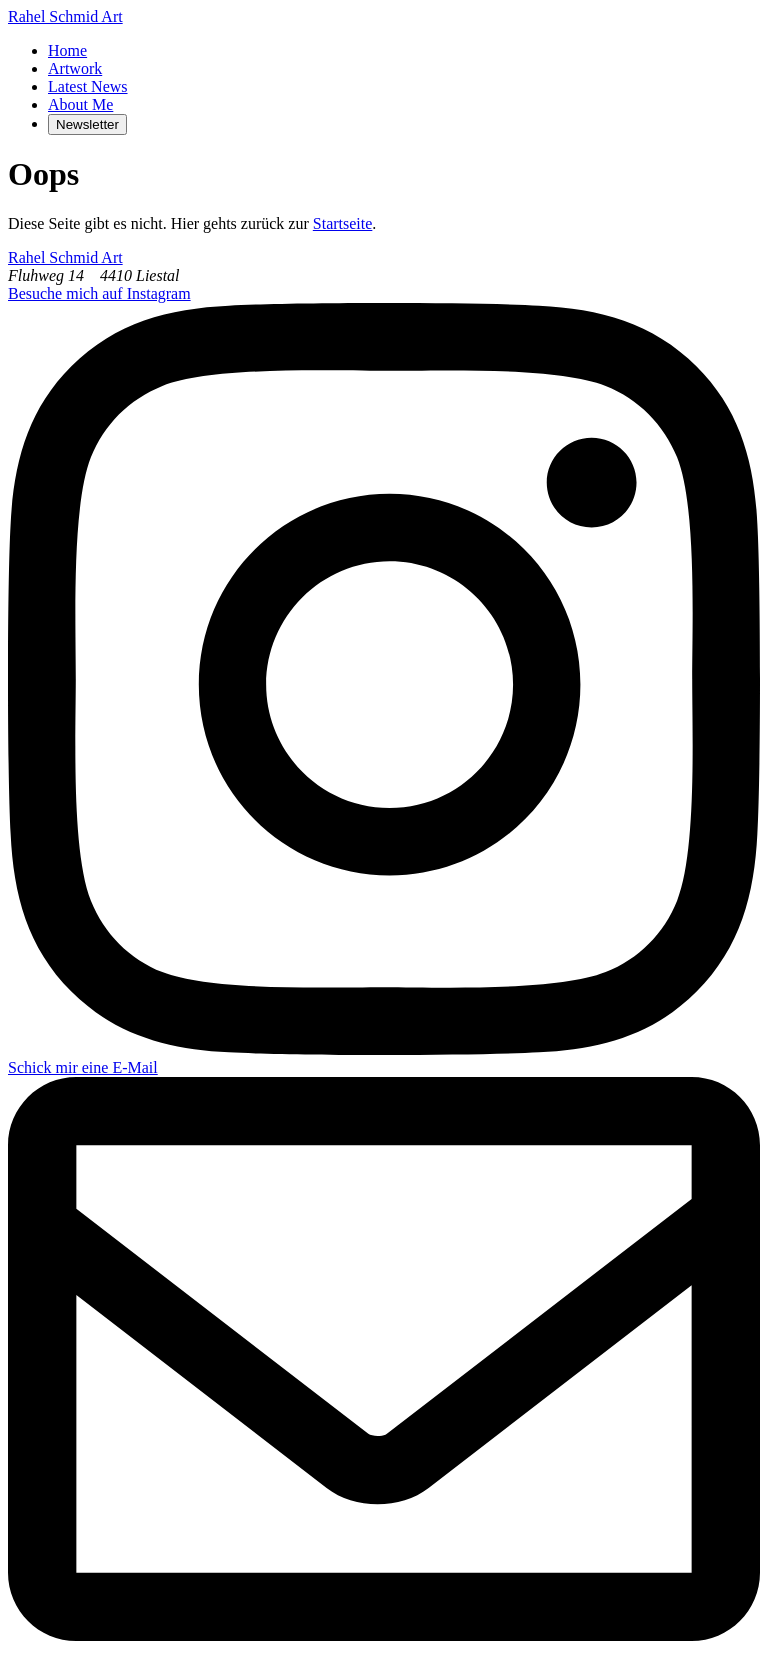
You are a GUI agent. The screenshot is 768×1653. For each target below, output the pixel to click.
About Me (80, 104)
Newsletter (87, 124)
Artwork (75, 68)
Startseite (343, 223)
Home (67, 50)
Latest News (88, 86)
